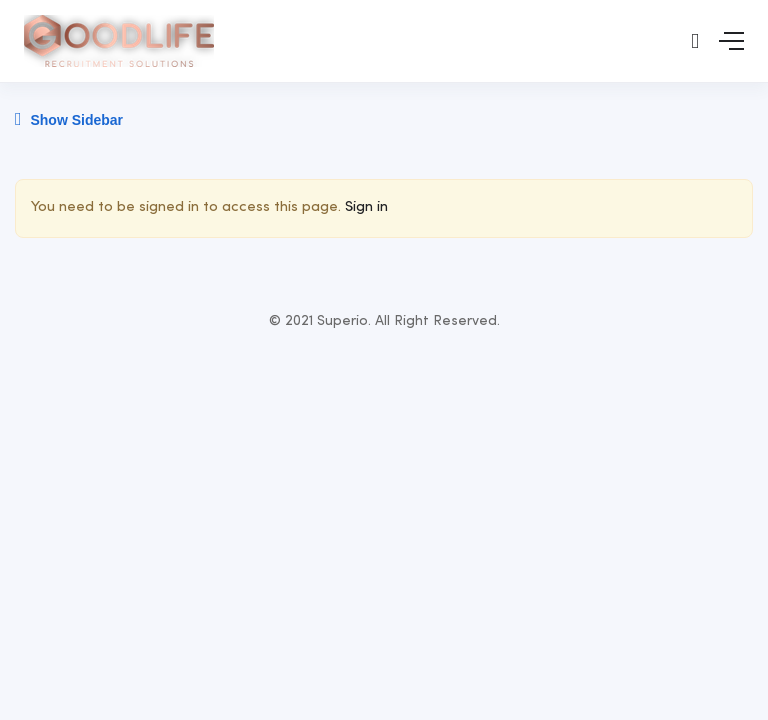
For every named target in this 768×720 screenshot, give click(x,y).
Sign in (366, 207)
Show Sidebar (69, 119)
